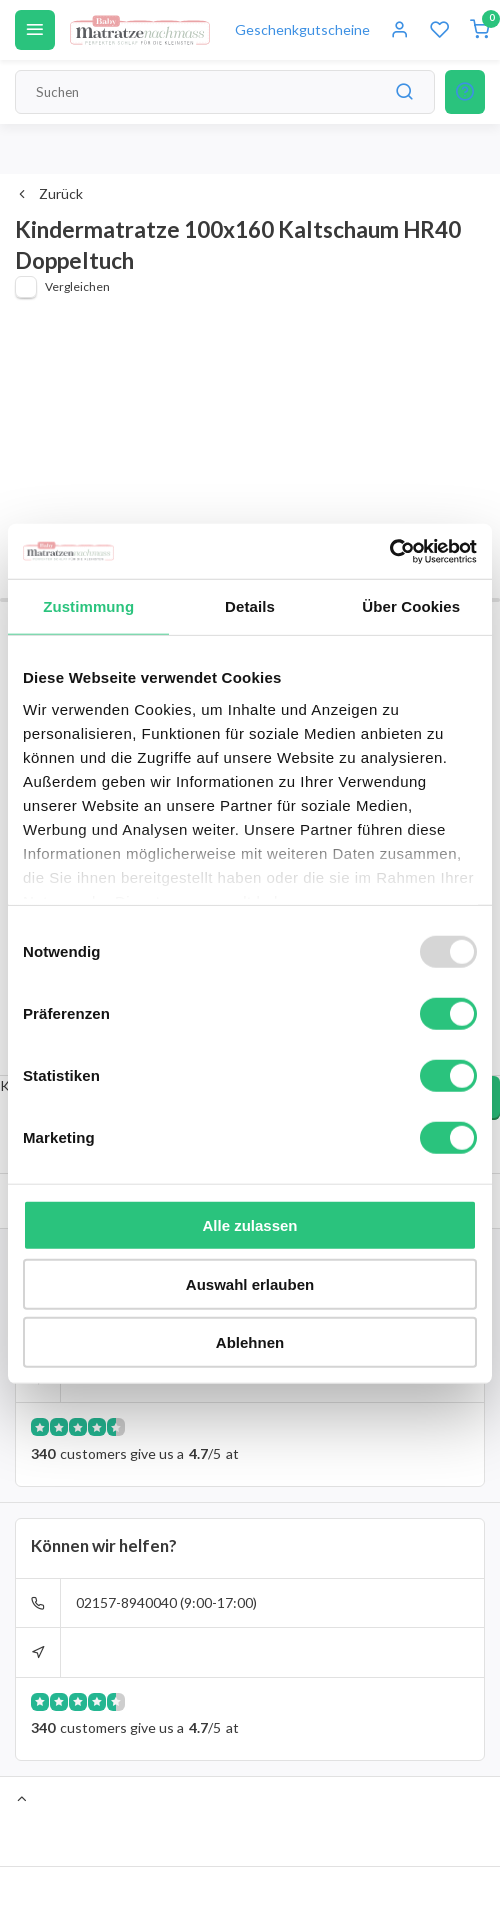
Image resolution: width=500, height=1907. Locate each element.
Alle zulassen (249, 1225)
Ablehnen (250, 1342)
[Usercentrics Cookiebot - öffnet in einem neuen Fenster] (389, 551)
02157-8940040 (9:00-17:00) (166, 1602)
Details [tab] (250, 606)
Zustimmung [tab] (88, 606)
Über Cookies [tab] (411, 606)
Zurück (49, 193)
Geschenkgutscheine (302, 29)
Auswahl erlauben (250, 1283)
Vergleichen (77, 286)
